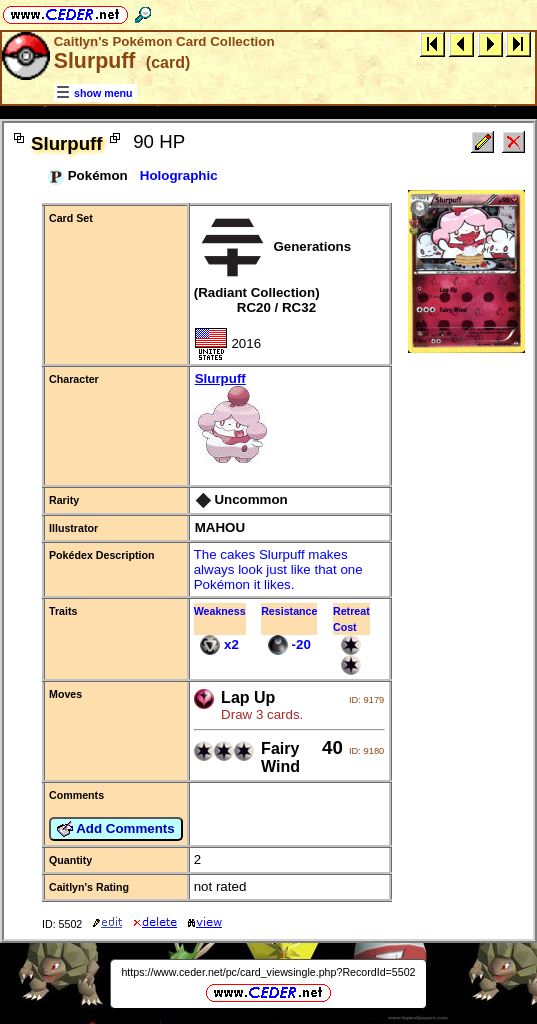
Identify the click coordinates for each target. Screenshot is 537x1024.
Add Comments (116, 829)
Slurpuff (290, 418)
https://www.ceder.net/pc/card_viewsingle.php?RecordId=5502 (268, 972)
